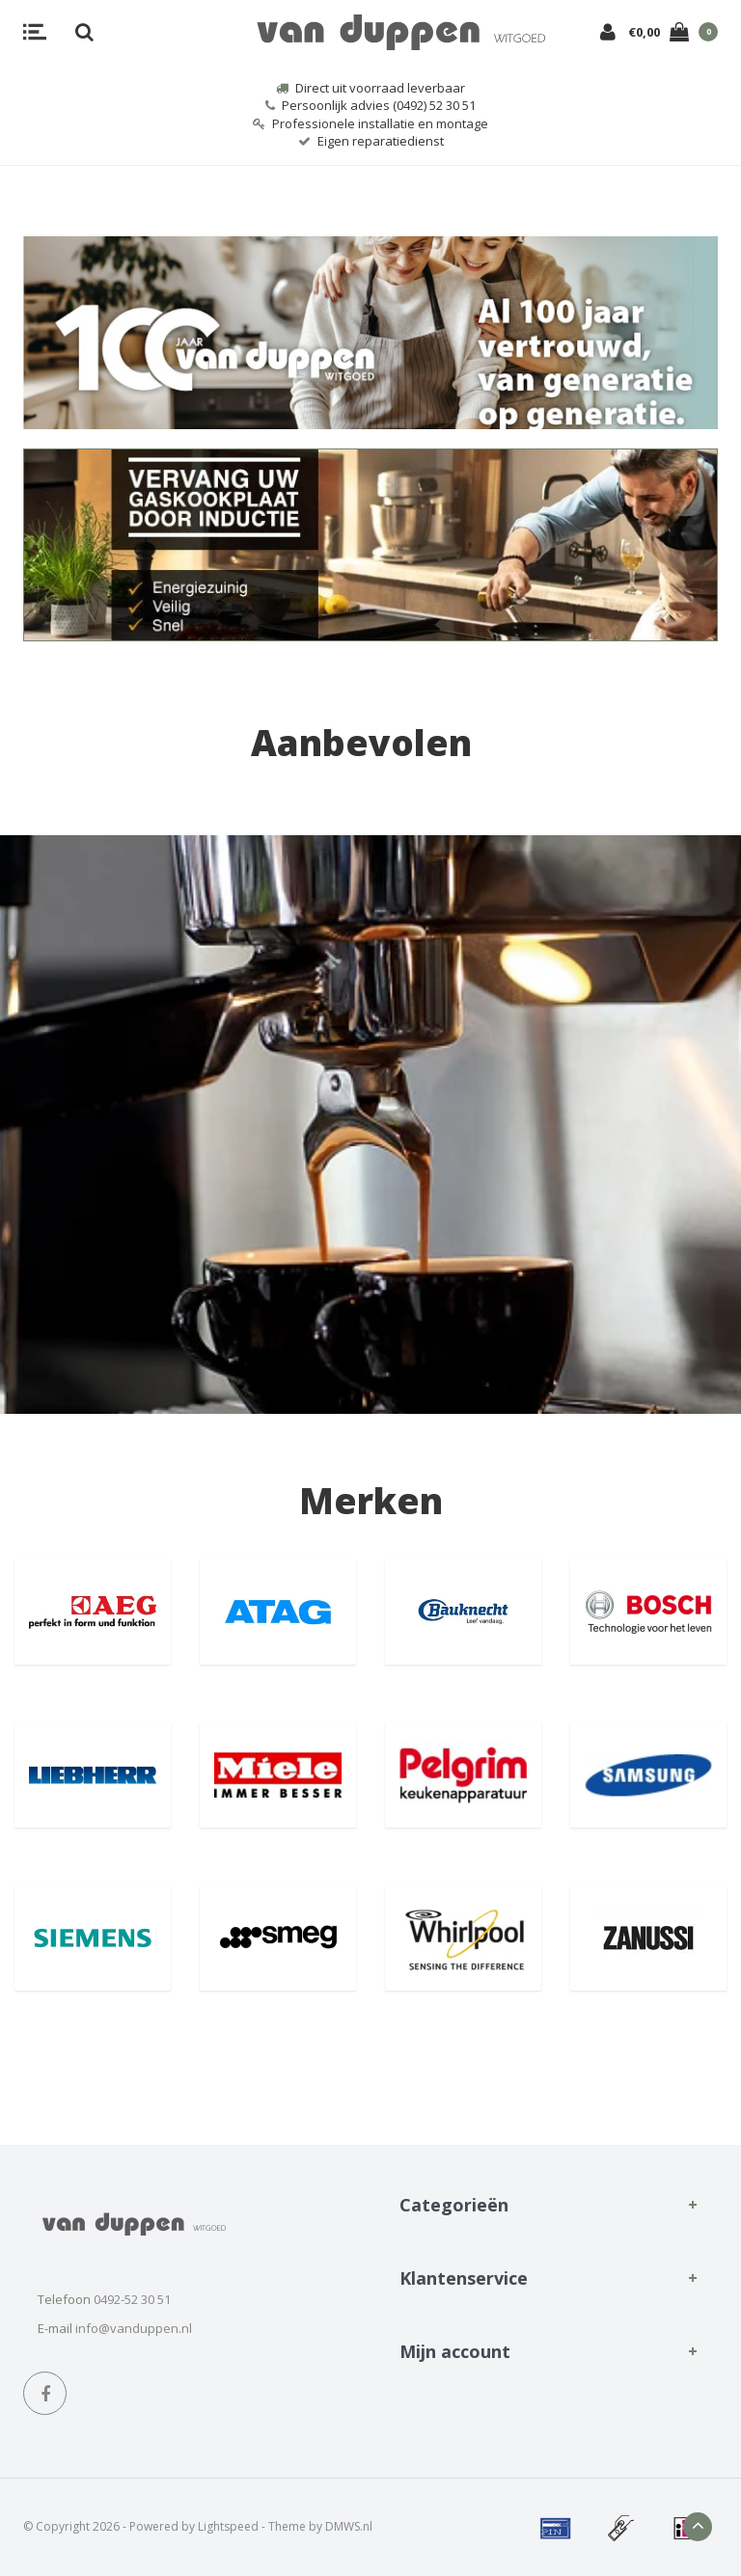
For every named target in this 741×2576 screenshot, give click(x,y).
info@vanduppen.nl (133, 2328)
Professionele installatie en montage (370, 123)
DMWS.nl (348, 2526)
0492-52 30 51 (132, 2299)
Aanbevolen (361, 742)
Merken (371, 1500)
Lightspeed (228, 2526)
